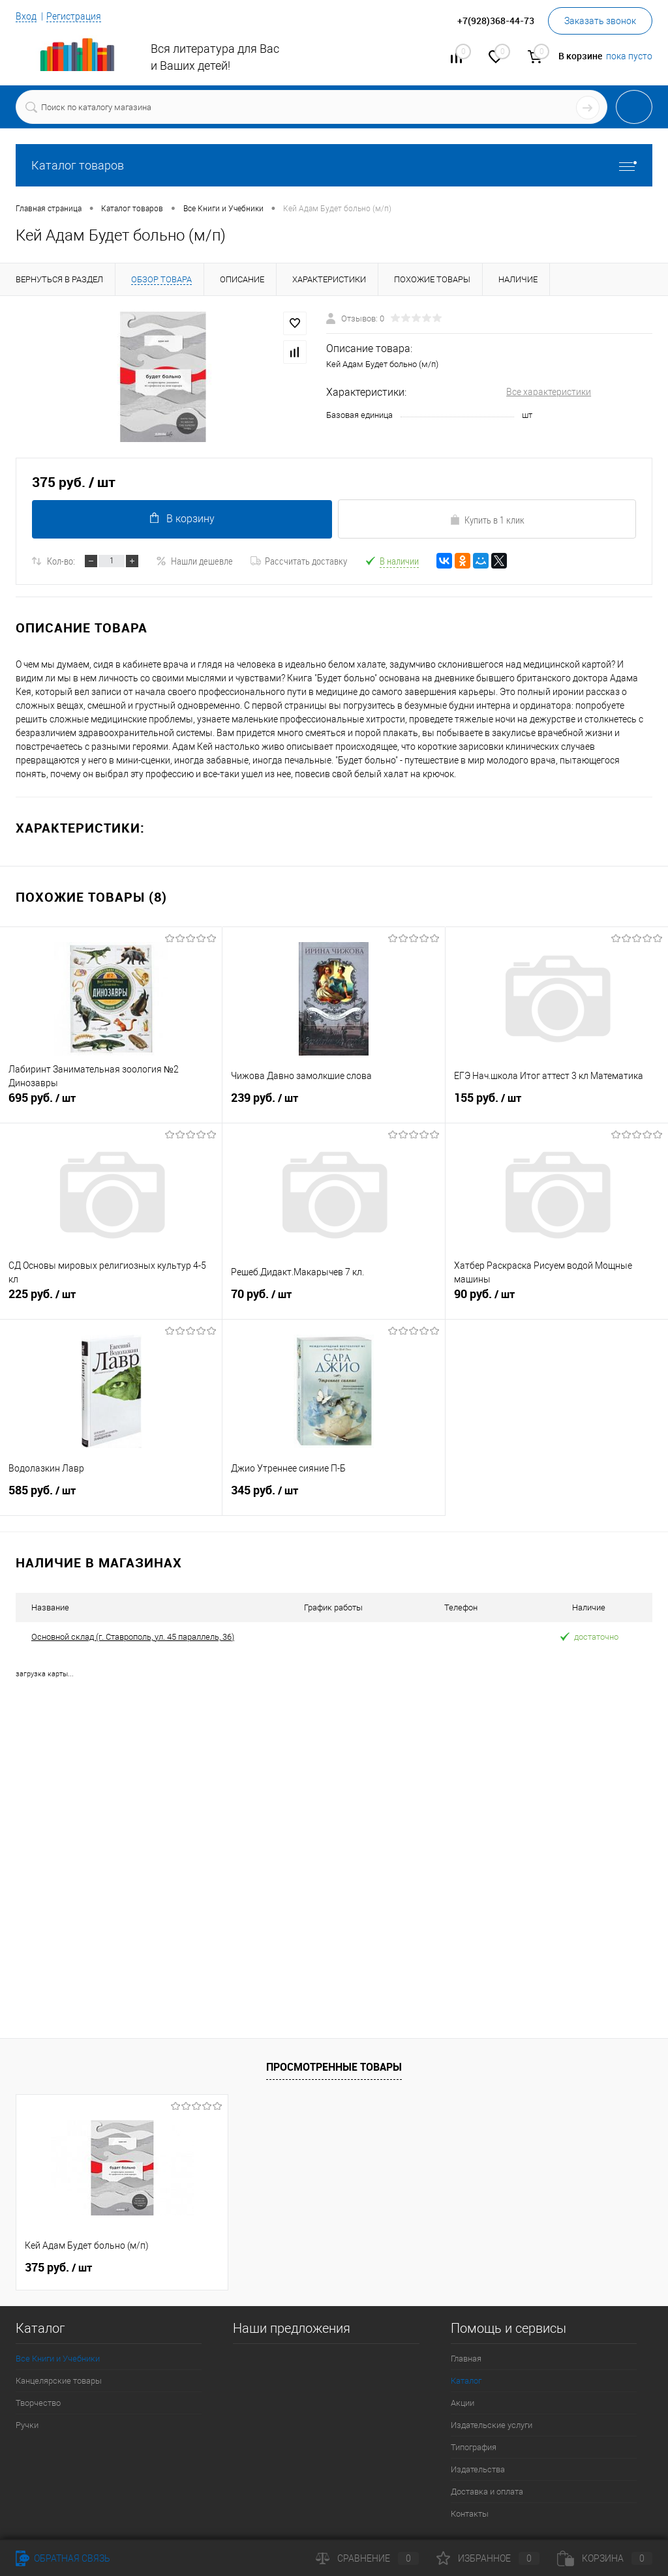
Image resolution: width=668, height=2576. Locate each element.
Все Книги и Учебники (58, 2358)
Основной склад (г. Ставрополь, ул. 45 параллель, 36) (132, 1637)
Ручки (27, 2425)
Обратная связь (63, 2558)
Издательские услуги (491, 2425)
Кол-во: (61, 560)
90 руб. (557, 1301)
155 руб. (557, 1105)
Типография (473, 2447)
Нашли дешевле (194, 560)
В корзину (181, 518)
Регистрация (73, 16)
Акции (462, 2403)
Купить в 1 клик (486, 519)
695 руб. (110, 1105)
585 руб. (110, 1497)
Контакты (470, 2514)
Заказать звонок (600, 21)
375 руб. (58, 2267)
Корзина (604, 2558)
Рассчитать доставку (298, 560)
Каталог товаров (334, 165)
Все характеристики (548, 392)
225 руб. (110, 1301)
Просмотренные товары (334, 2066)
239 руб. (333, 1105)
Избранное (487, 2558)
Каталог (466, 2381)
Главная (466, 2358)
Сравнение (367, 2558)
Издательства (478, 2469)
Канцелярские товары (59, 2381)
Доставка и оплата (487, 2491)
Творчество (38, 2403)
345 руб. (333, 1497)
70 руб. (333, 1301)
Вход (26, 16)
